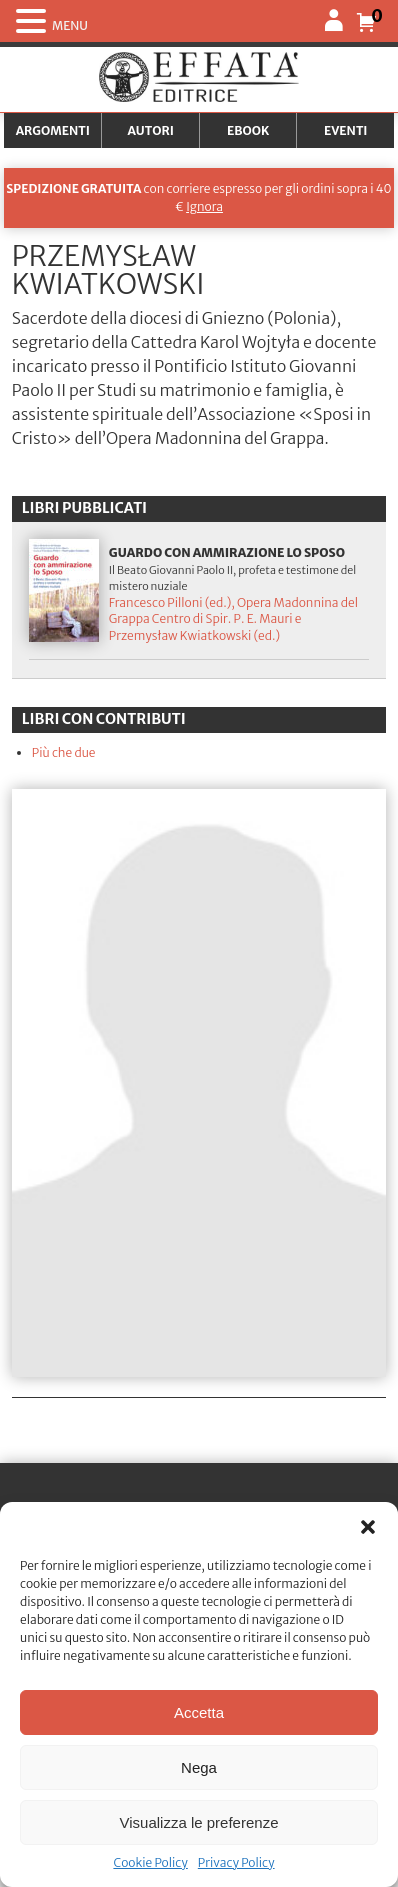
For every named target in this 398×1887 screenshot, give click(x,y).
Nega (199, 1767)
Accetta (199, 1712)
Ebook (248, 130)
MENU (70, 25)
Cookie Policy (150, 1862)
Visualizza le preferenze (199, 1822)
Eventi (346, 130)
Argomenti (53, 130)
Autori (151, 130)
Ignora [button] (204, 206)
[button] (368, 1527)
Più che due (64, 752)
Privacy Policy (236, 1862)
